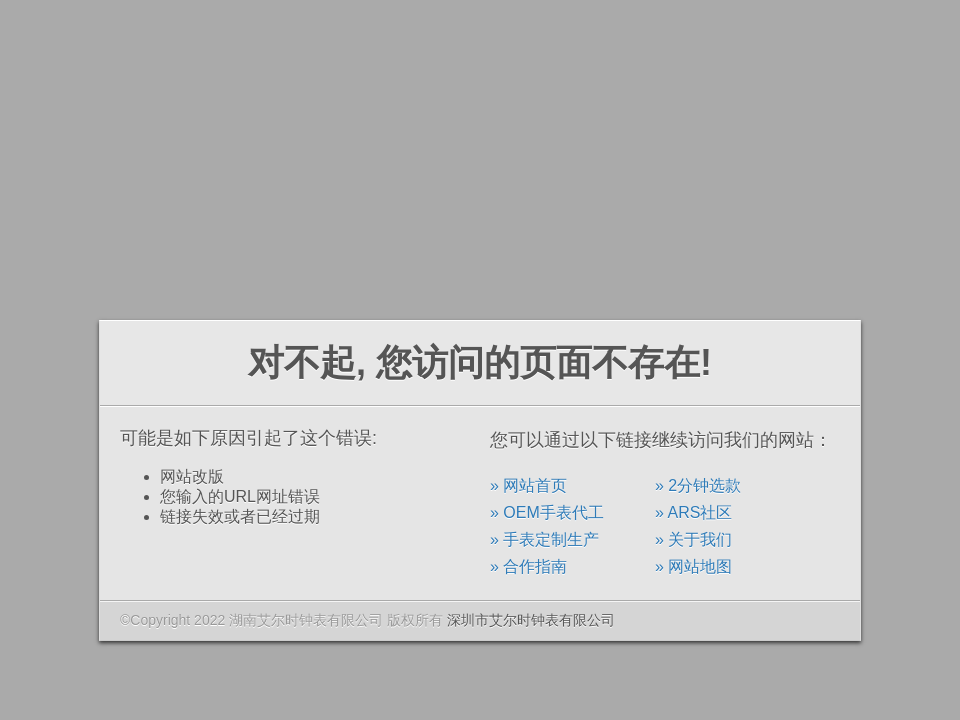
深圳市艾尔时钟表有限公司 (531, 620)
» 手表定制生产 (544, 539)
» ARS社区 (693, 512)
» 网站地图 (693, 566)
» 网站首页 (528, 485)
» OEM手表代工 (547, 512)
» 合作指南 (528, 566)
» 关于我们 (693, 539)
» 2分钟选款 (698, 485)
